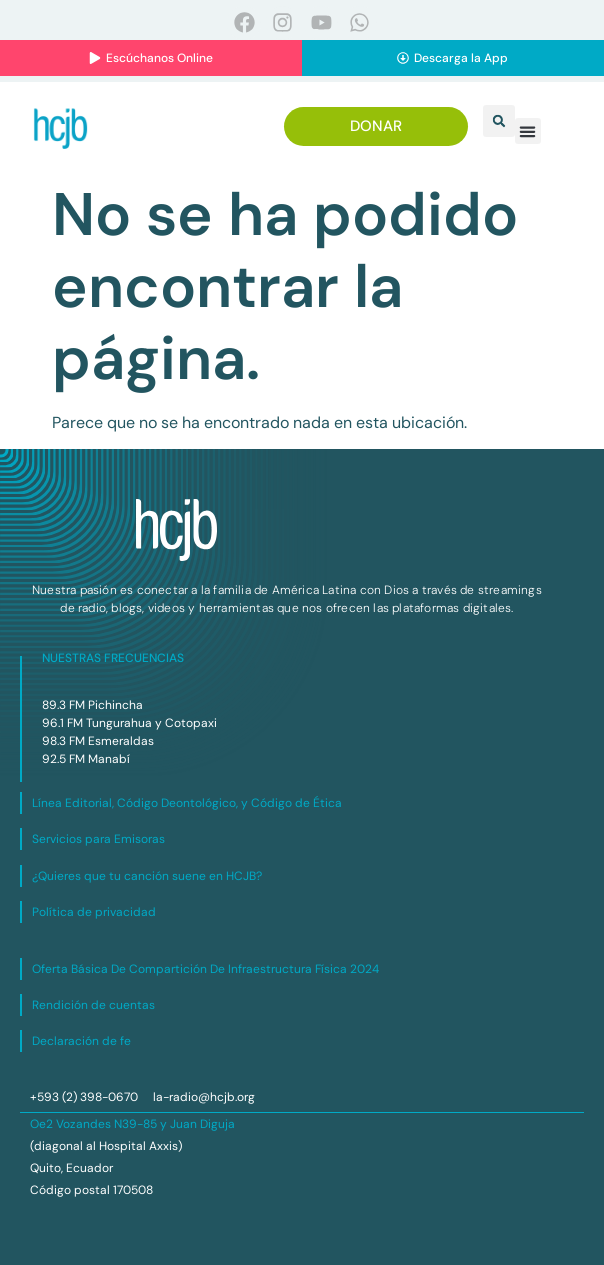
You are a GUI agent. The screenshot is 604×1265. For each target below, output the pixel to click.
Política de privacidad (94, 912)
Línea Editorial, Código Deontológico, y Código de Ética (187, 803)
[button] (499, 121)
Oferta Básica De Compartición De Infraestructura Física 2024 (205, 969)
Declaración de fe (81, 1041)
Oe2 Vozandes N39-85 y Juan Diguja (132, 1124)
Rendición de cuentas (93, 1005)
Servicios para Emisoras (98, 839)
